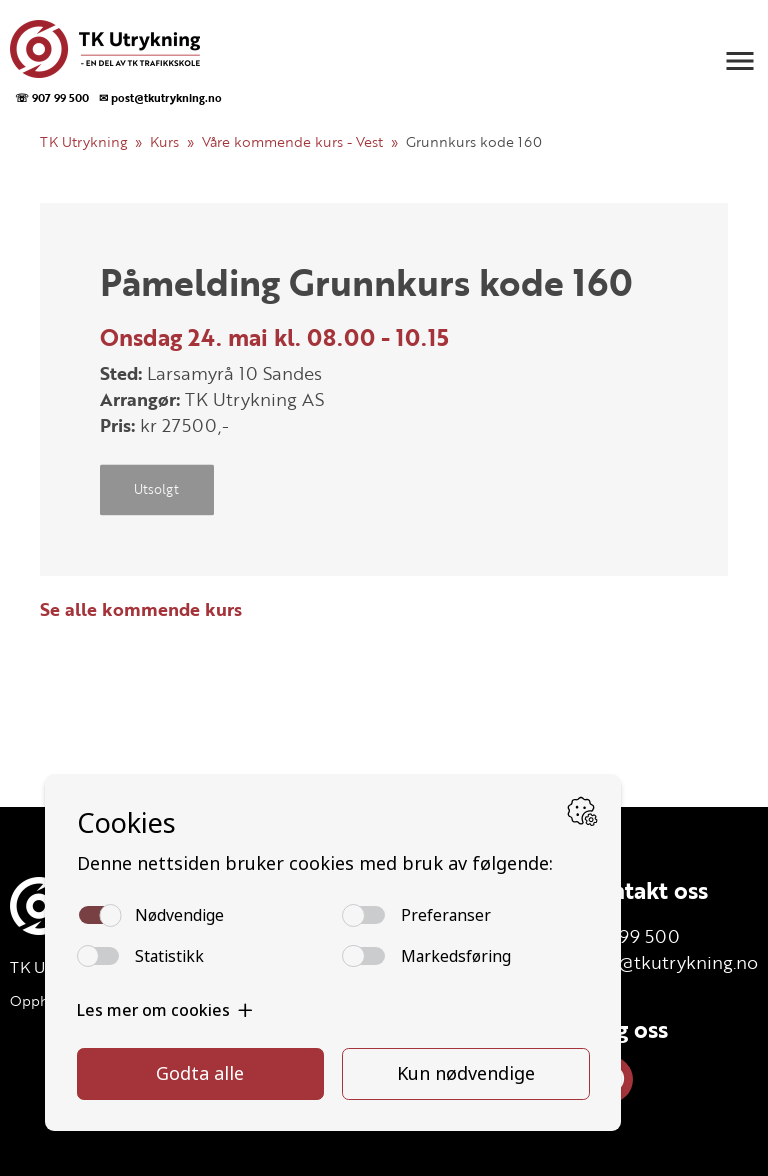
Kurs (164, 141)
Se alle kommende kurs (141, 609)
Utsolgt (156, 490)
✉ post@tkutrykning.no (160, 97)
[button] (740, 61)
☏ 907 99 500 (52, 97)
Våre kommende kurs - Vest (292, 141)
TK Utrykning (83, 141)
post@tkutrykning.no (669, 962)
